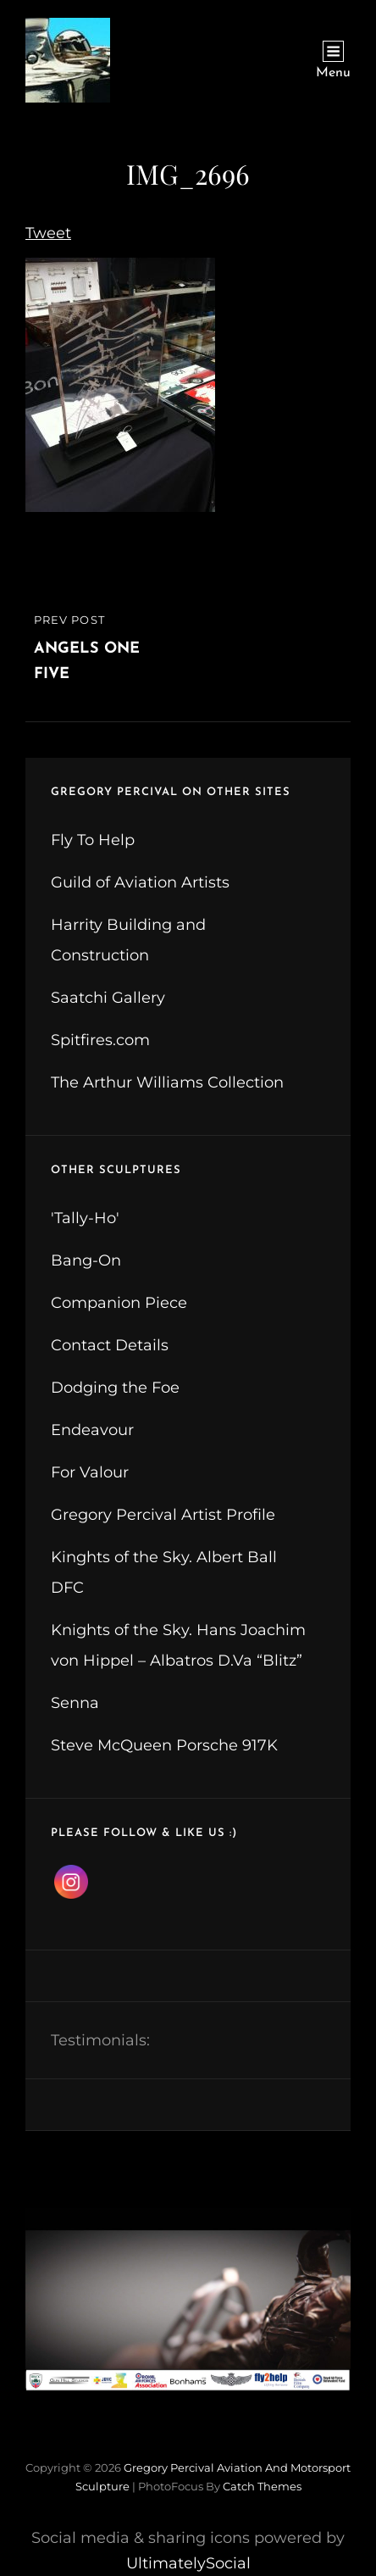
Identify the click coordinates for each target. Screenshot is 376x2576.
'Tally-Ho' (85, 1218)
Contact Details (110, 1345)
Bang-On (86, 1260)
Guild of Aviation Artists (140, 882)
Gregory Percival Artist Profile (163, 1514)
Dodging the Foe (115, 1387)
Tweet (48, 233)
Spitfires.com (100, 1040)
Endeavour (92, 1430)
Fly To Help (93, 840)
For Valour (90, 1472)
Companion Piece (119, 1303)
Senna (75, 1703)
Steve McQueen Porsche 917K (164, 1745)
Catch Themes (262, 2486)
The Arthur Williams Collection (167, 1082)
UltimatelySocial (188, 2563)
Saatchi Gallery (108, 997)
